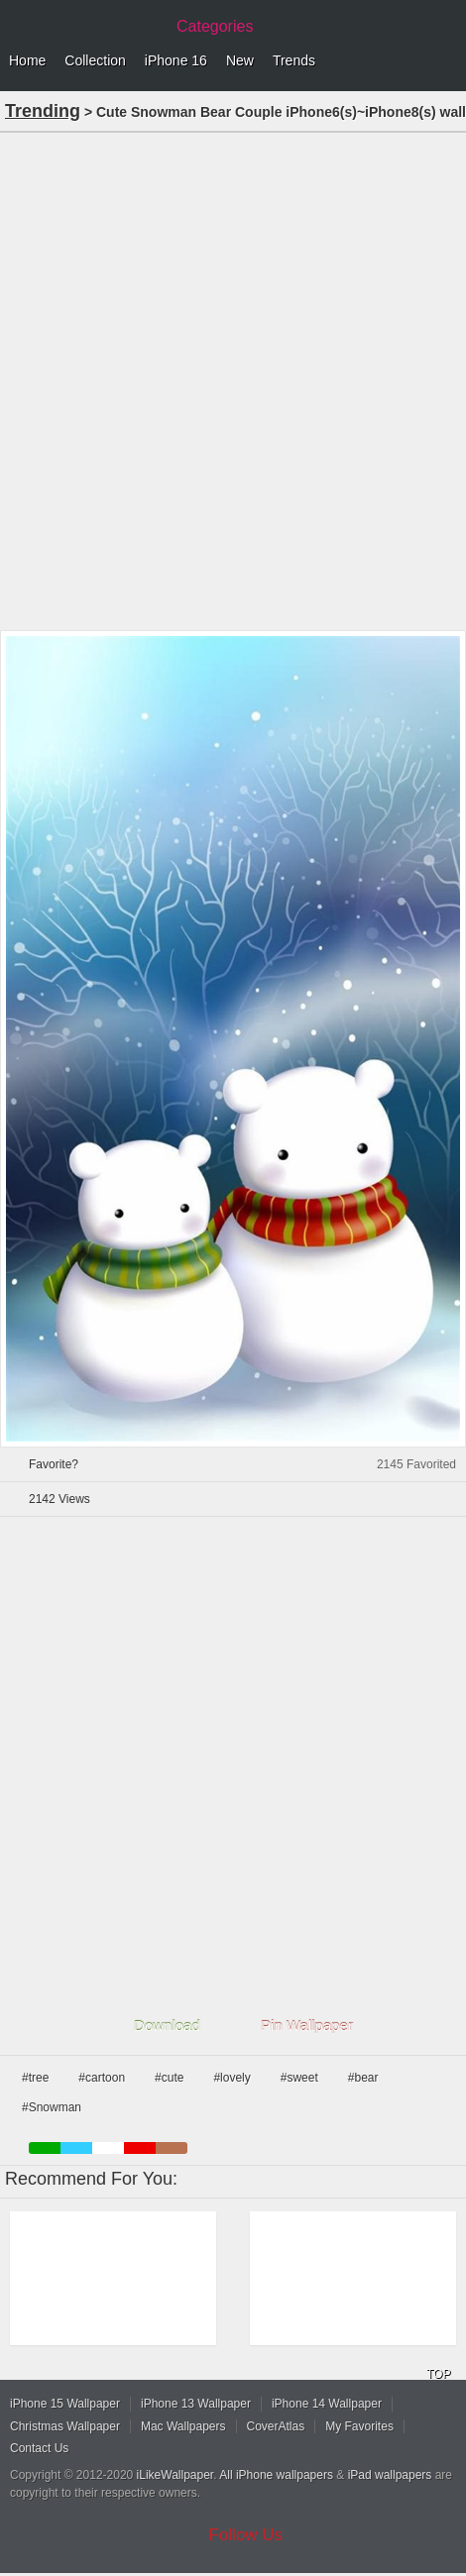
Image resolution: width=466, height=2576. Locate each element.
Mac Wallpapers (183, 2426)
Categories (214, 26)
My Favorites (359, 2426)
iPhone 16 (176, 60)
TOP (438, 2374)
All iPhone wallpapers (276, 2475)
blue (76, 2148)
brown (171, 2148)
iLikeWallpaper (175, 2475)
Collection (94, 60)
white (108, 2148)
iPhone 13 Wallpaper (196, 2404)
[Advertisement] (233, 379)
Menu (446, 61)
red (140, 2148)
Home (27, 60)
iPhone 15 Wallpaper (65, 2404)
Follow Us (246, 2534)
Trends (294, 60)
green (44, 2148)
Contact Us (39, 2448)
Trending (42, 111)
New (240, 60)
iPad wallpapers (390, 2475)
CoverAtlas (276, 2426)
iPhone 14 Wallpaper (327, 2404)
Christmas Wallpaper (65, 2426)
